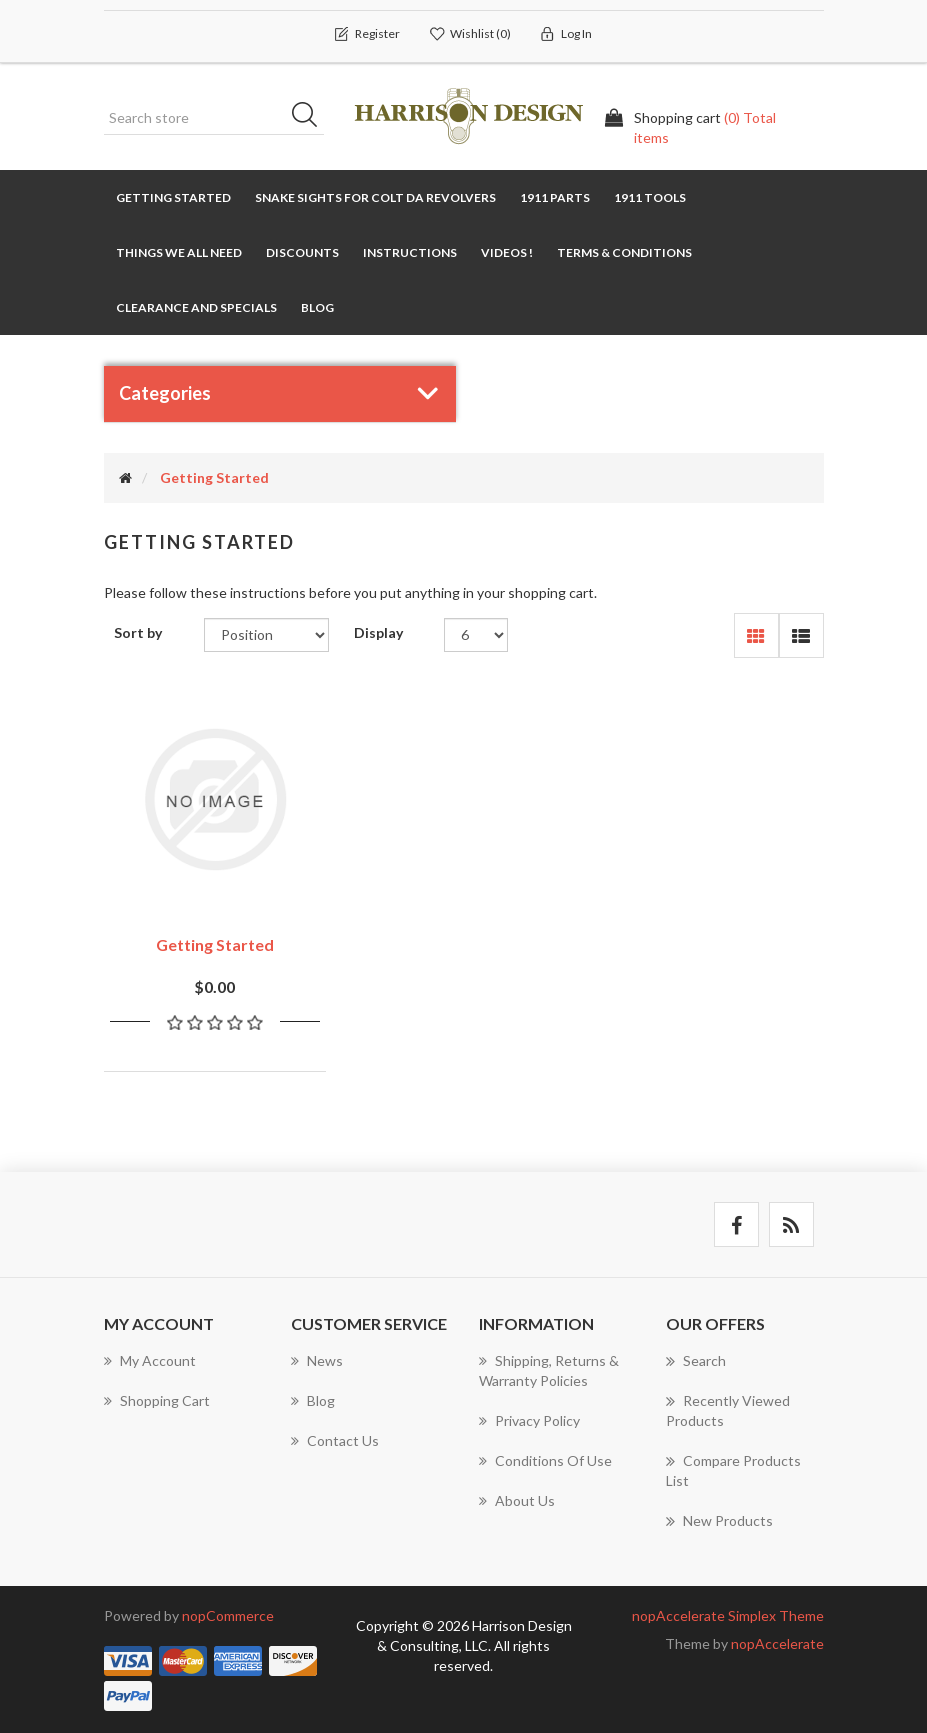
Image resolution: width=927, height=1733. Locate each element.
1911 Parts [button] (555, 197)
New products (719, 1518)
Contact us (335, 1437)
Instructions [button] (410, 252)
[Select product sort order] (266, 636)
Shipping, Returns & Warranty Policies (549, 1367)
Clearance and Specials (196, 307)
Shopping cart (157, 1397)
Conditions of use (545, 1457)
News (317, 1357)
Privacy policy (529, 1417)
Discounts (302, 252)
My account (150, 1357)
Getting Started (173, 197)
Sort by (138, 633)
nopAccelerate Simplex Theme (728, 1612)
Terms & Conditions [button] (624, 252)
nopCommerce (228, 1612)
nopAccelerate (777, 1640)
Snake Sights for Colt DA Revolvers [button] (375, 197)
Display (378, 633)
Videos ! (507, 252)
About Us (517, 1497)
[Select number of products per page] (476, 636)
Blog (317, 307)
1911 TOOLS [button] (650, 197)
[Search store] (214, 118)
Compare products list (733, 1467)
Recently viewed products (728, 1407)
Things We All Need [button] (179, 252)
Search (311, 118)
